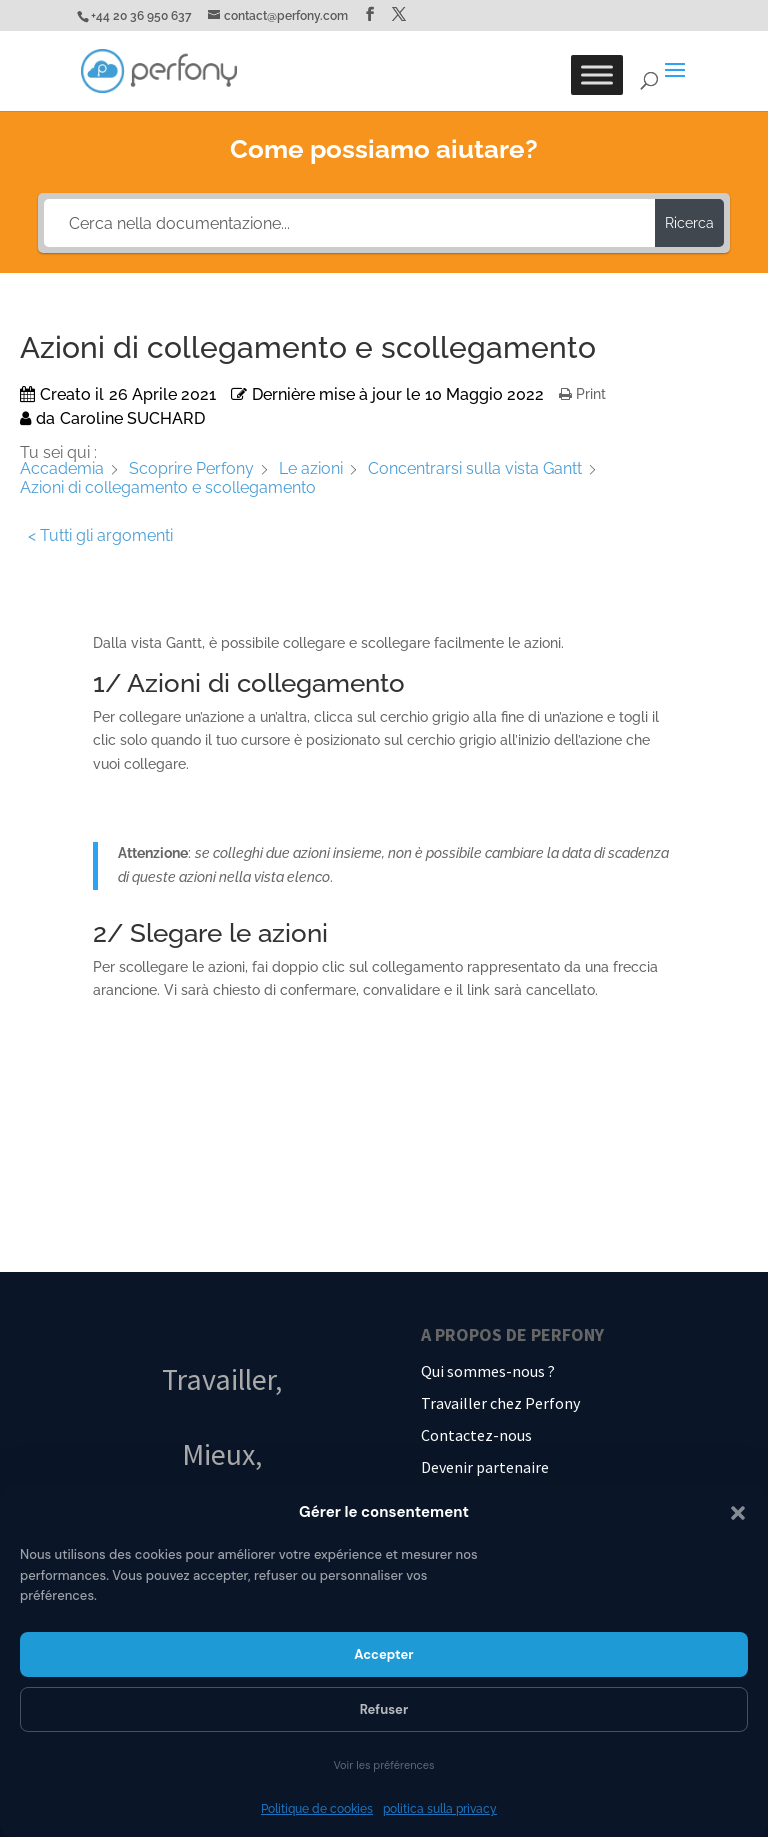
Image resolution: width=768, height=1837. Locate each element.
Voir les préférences (383, 1765)
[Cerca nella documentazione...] (349, 223)
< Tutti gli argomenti (100, 535)
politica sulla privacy (440, 1809)
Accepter (383, 1654)
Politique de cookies (317, 1809)
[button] (738, 1513)
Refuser (384, 1709)
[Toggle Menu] (597, 74)
